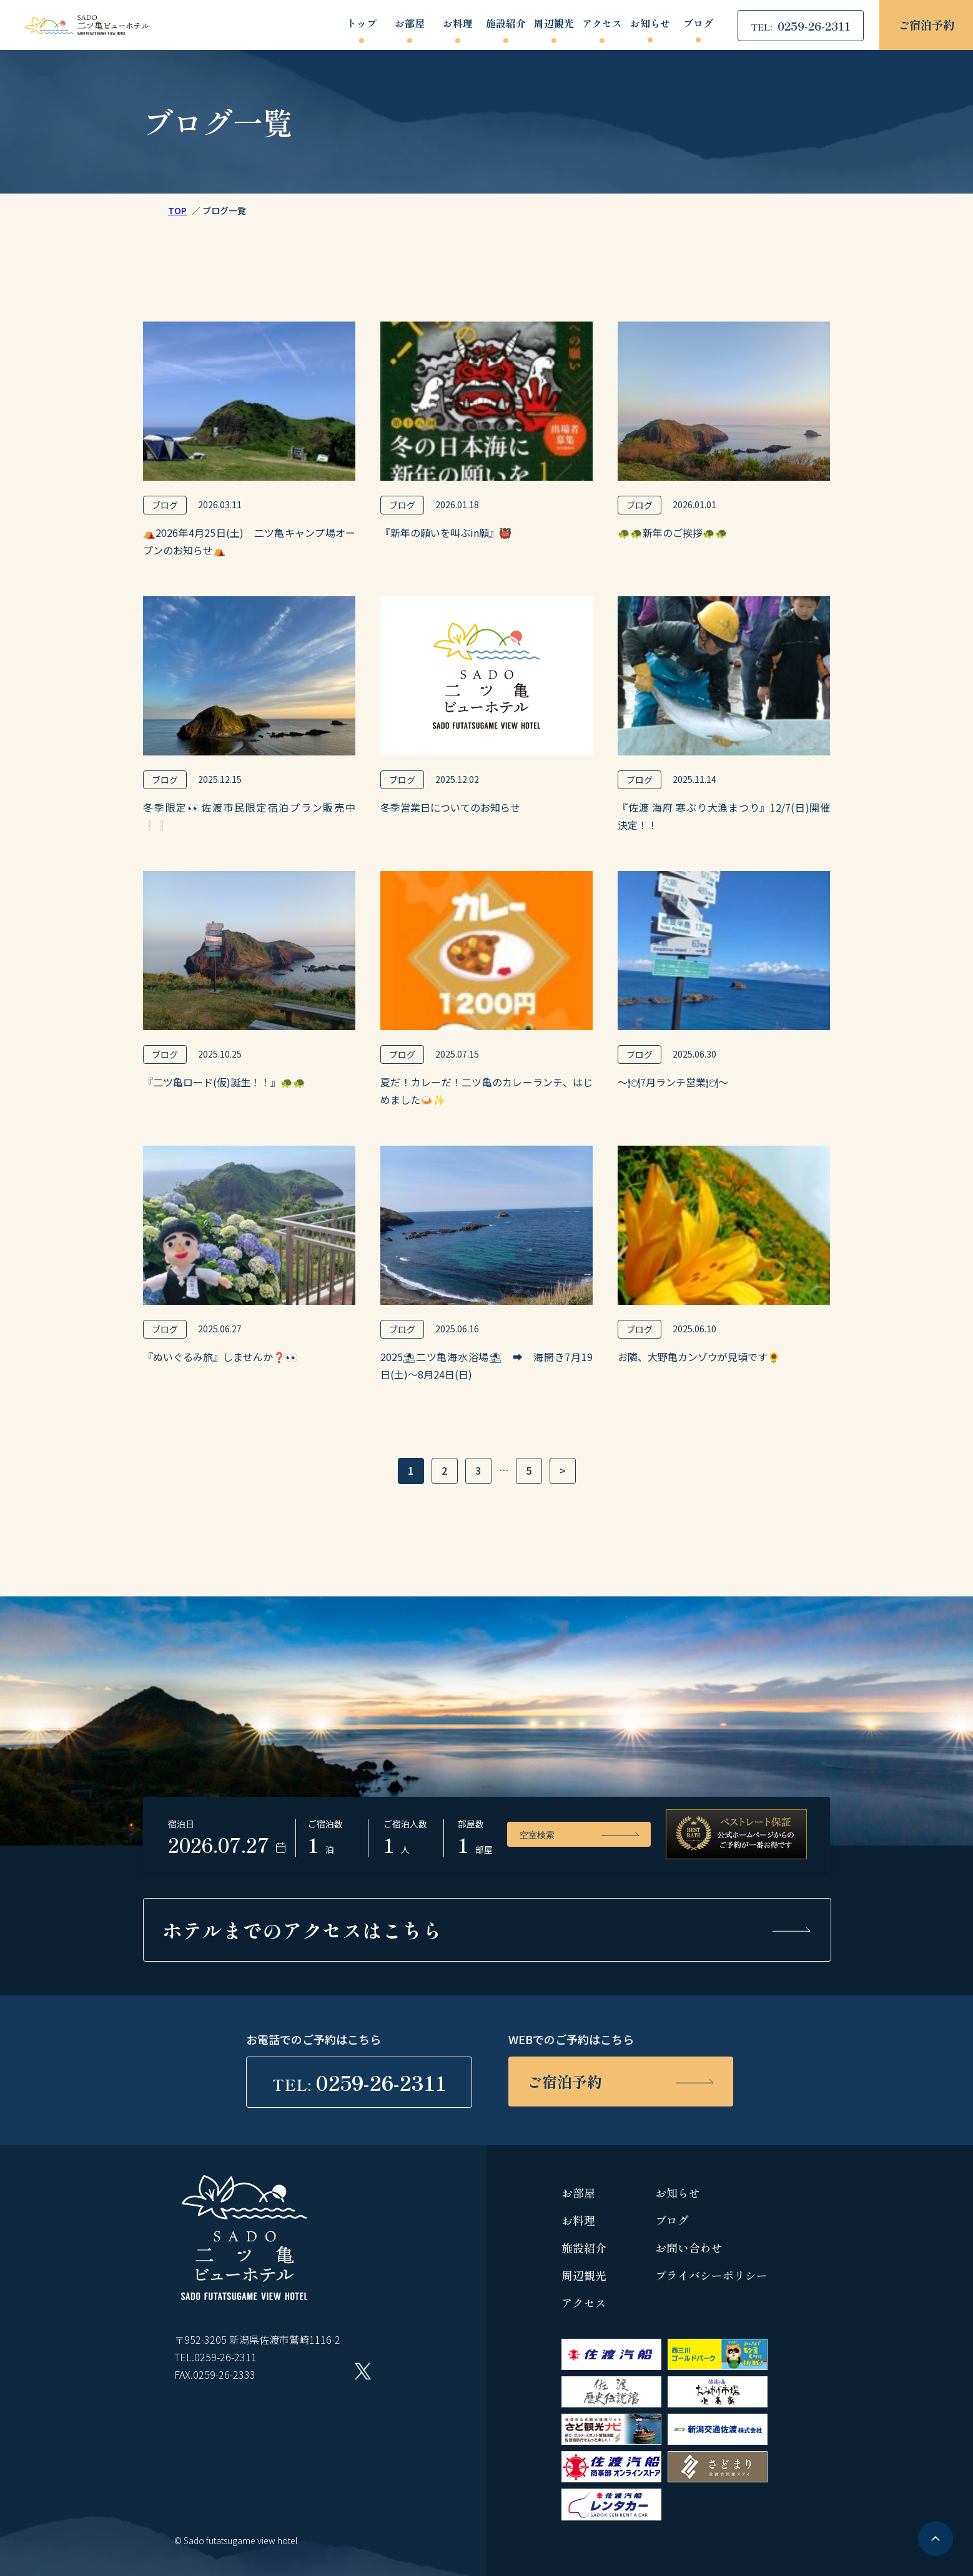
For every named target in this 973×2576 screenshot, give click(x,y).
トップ (362, 24)
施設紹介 (506, 24)
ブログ (698, 24)
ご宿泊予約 (926, 24)
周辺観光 (554, 24)
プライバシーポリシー (711, 2275)
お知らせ (650, 24)
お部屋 (410, 24)
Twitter (362, 2371)
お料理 (458, 24)
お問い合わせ (689, 2247)
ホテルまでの (302, 1929)
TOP (177, 210)
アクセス (602, 24)
